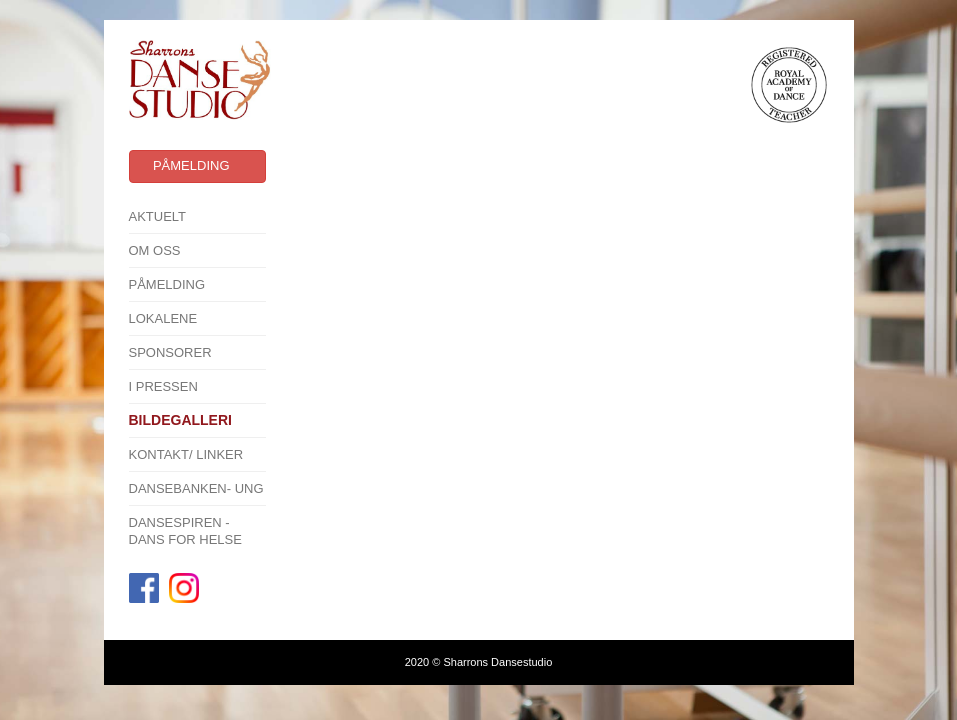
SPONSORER (170, 352)
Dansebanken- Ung (196, 488)
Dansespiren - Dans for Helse (185, 531)
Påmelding (167, 284)
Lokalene (163, 318)
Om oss (155, 250)
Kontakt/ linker (186, 454)
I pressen (163, 386)
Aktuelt (158, 216)
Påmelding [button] (191, 165)
